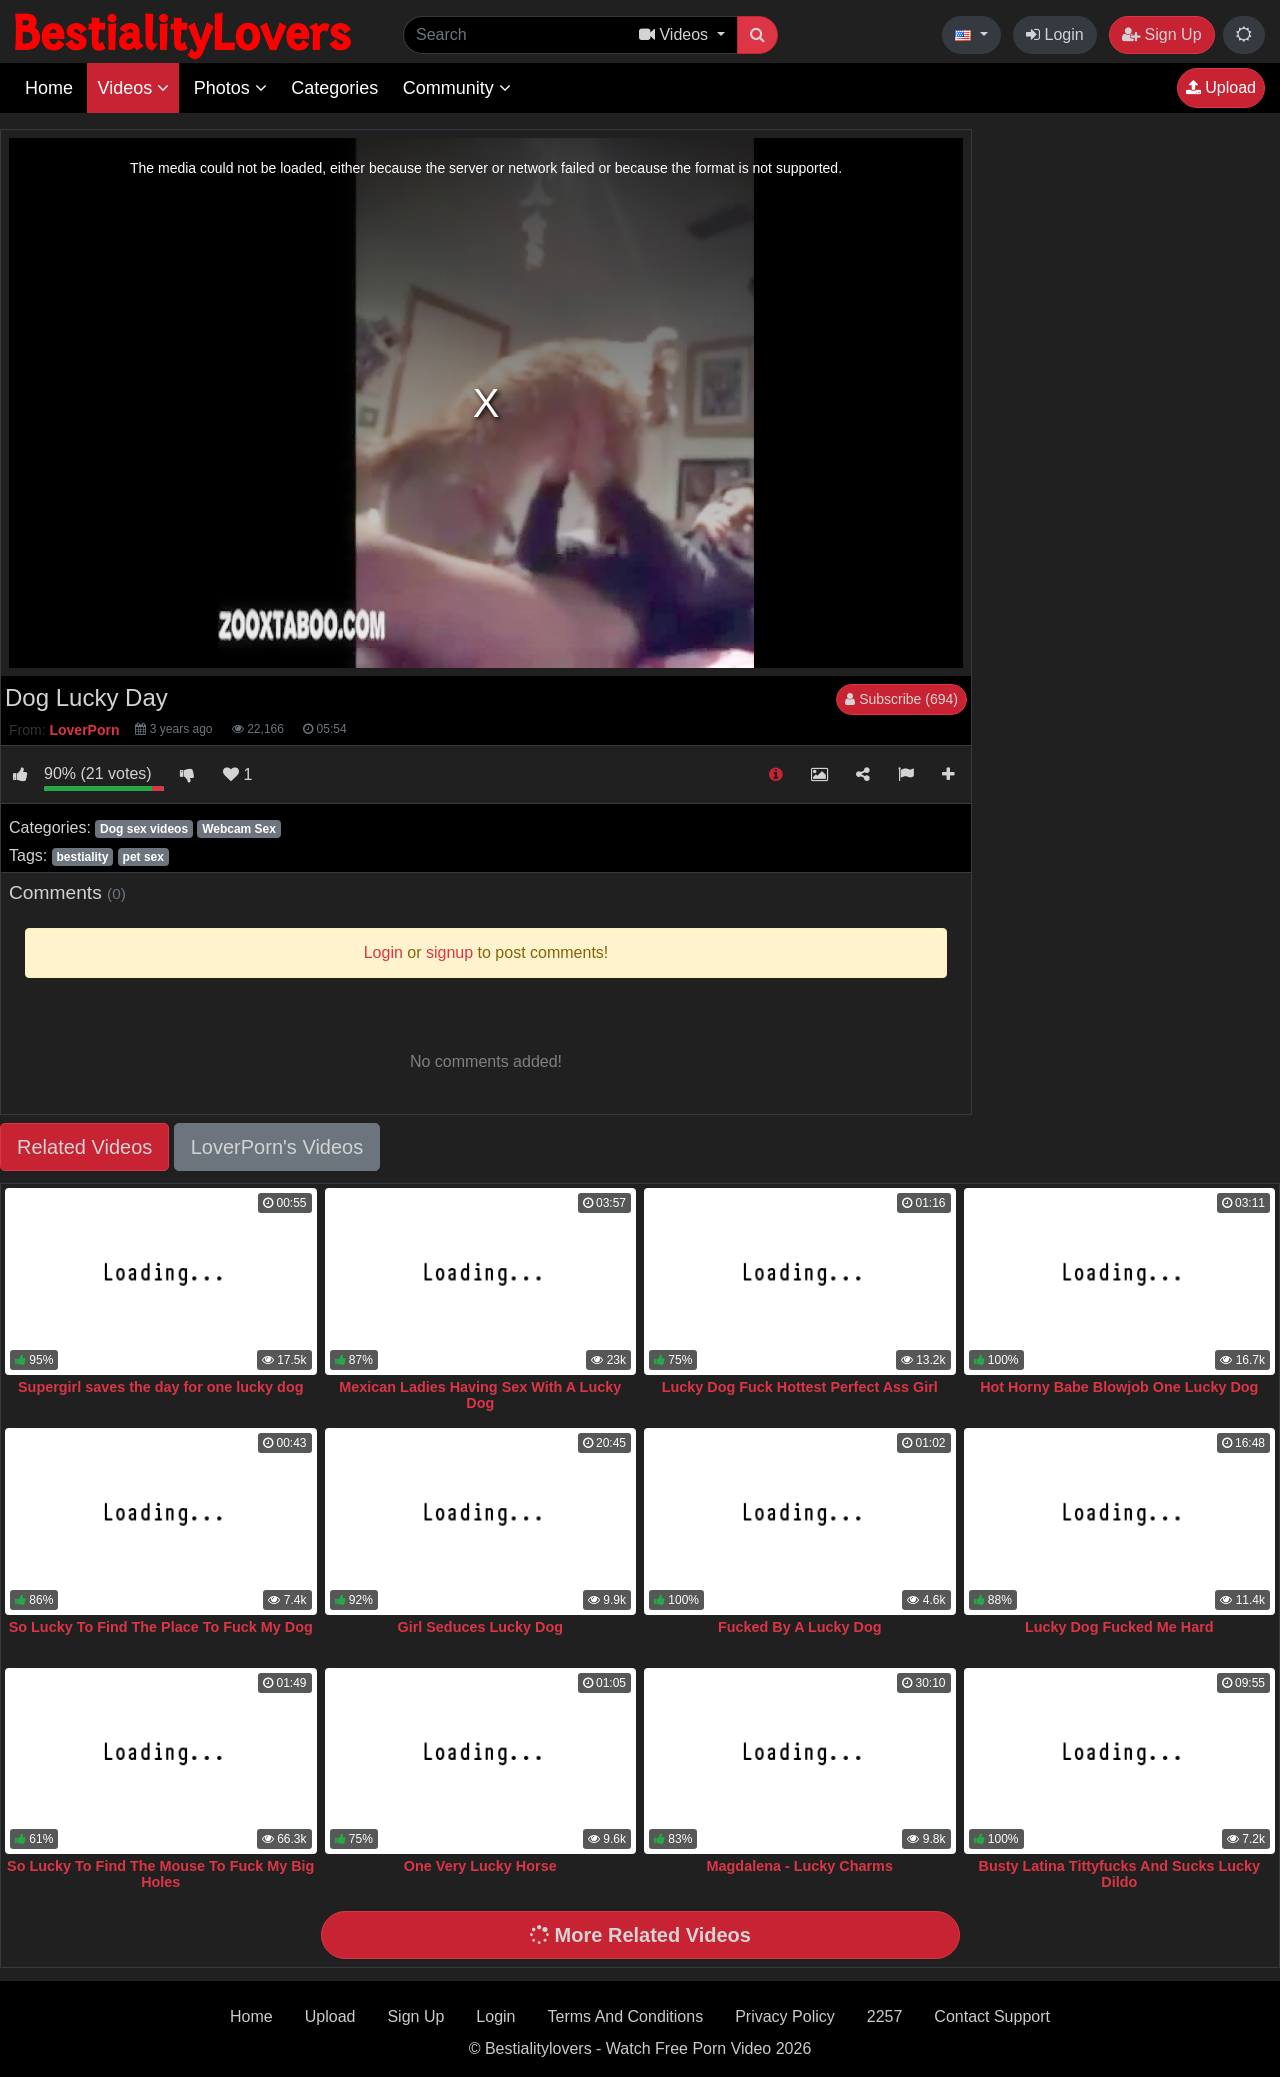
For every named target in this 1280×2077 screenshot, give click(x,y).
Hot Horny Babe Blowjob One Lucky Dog (1119, 1387)
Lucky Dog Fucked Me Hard (1119, 1627)
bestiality (82, 857)
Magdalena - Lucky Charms (800, 1866)
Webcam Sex (239, 829)
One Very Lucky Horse (480, 1866)
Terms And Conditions (626, 2016)
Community (457, 88)
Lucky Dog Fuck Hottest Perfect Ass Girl (800, 1387)
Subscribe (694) (901, 699)
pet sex (143, 857)
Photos (230, 88)
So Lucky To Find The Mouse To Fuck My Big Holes (160, 1874)
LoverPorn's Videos (277, 1147)
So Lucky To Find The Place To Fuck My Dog (161, 1627)
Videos (133, 88)
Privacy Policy (785, 2016)
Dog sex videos (144, 829)
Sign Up (1161, 34)
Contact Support (992, 2016)
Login (1055, 34)
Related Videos (84, 1147)
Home (49, 88)
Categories (334, 88)
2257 (885, 2016)
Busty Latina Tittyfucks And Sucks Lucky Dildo (1120, 1874)
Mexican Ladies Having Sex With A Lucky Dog (480, 1395)
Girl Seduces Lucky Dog (480, 1627)
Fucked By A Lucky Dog (800, 1627)
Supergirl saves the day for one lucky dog (161, 1387)
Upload (1221, 87)
